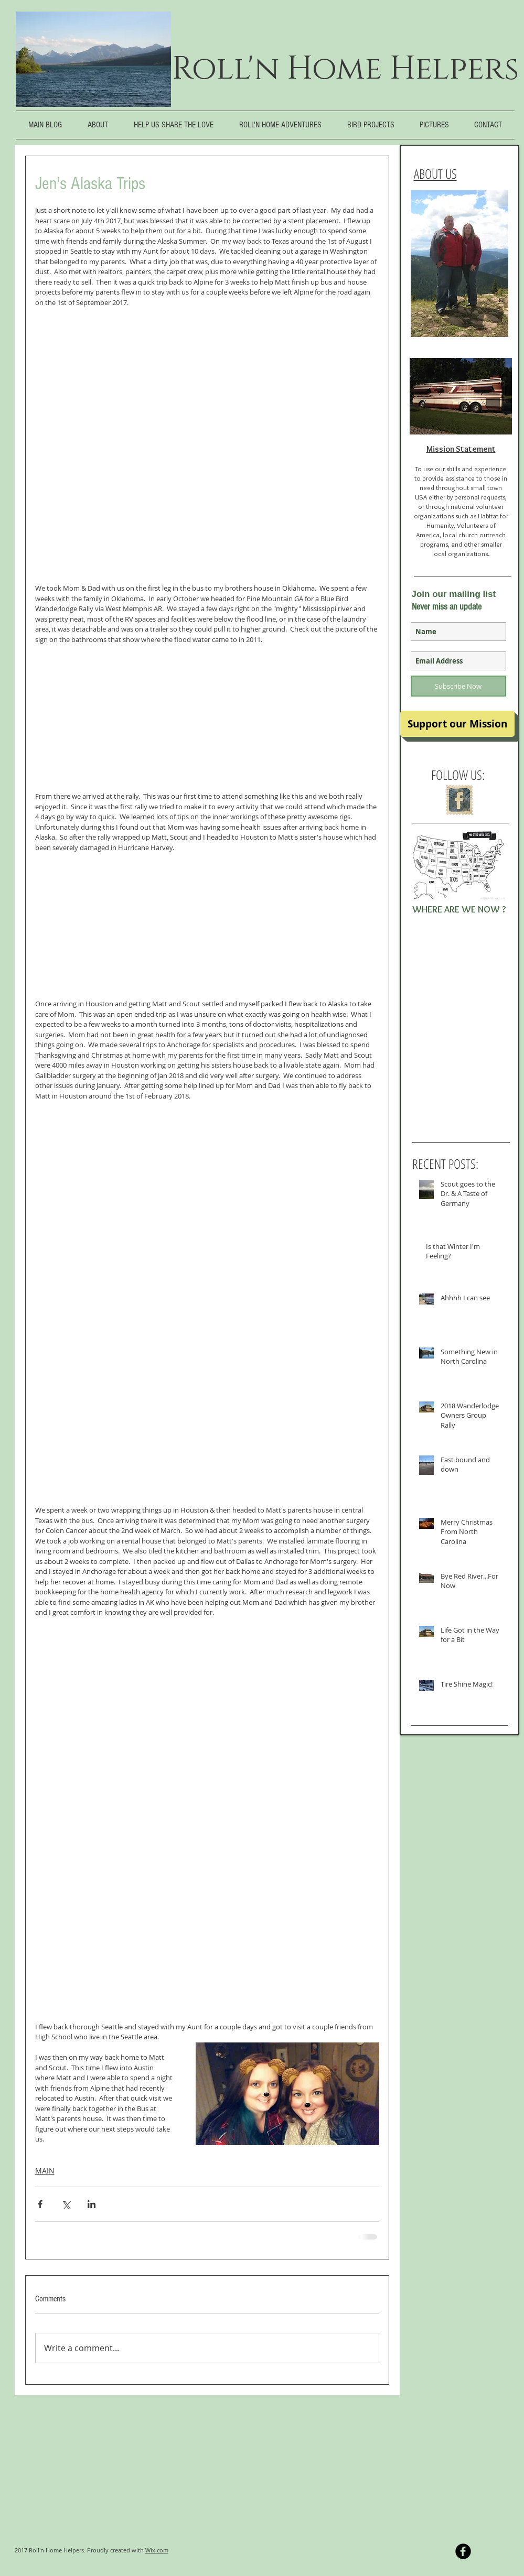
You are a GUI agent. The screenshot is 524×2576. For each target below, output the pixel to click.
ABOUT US (435, 173)
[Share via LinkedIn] (92, 2204)
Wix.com (156, 2550)
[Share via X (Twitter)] (66, 2204)
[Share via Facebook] (40, 2204)
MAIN (45, 2171)
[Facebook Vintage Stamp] (459, 800)
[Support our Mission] (457, 724)
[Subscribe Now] (458, 686)
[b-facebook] (463, 2551)
